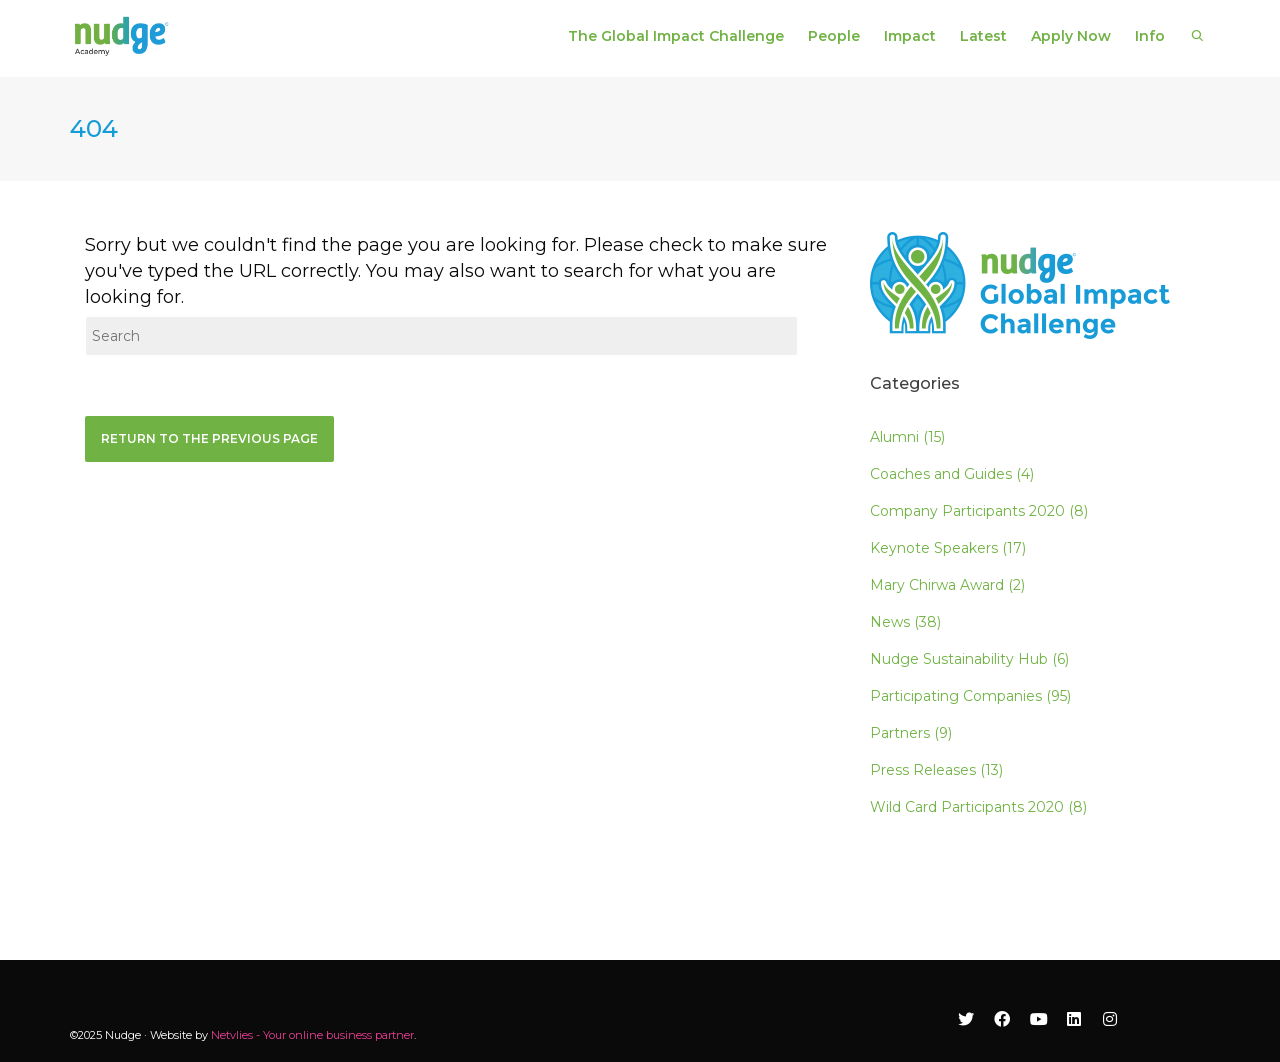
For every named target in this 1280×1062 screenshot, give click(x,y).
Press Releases (936, 770)
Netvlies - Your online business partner (312, 1035)
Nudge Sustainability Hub (969, 659)
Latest (983, 36)
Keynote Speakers (948, 548)
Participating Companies (970, 696)
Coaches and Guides (952, 474)
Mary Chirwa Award (947, 585)
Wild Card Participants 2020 (978, 807)
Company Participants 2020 (979, 511)
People (834, 36)
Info (1150, 36)
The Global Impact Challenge (676, 36)
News (905, 622)
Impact (910, 36)
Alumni (907, 437)
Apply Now (1071, 36)
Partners (911, 733)
